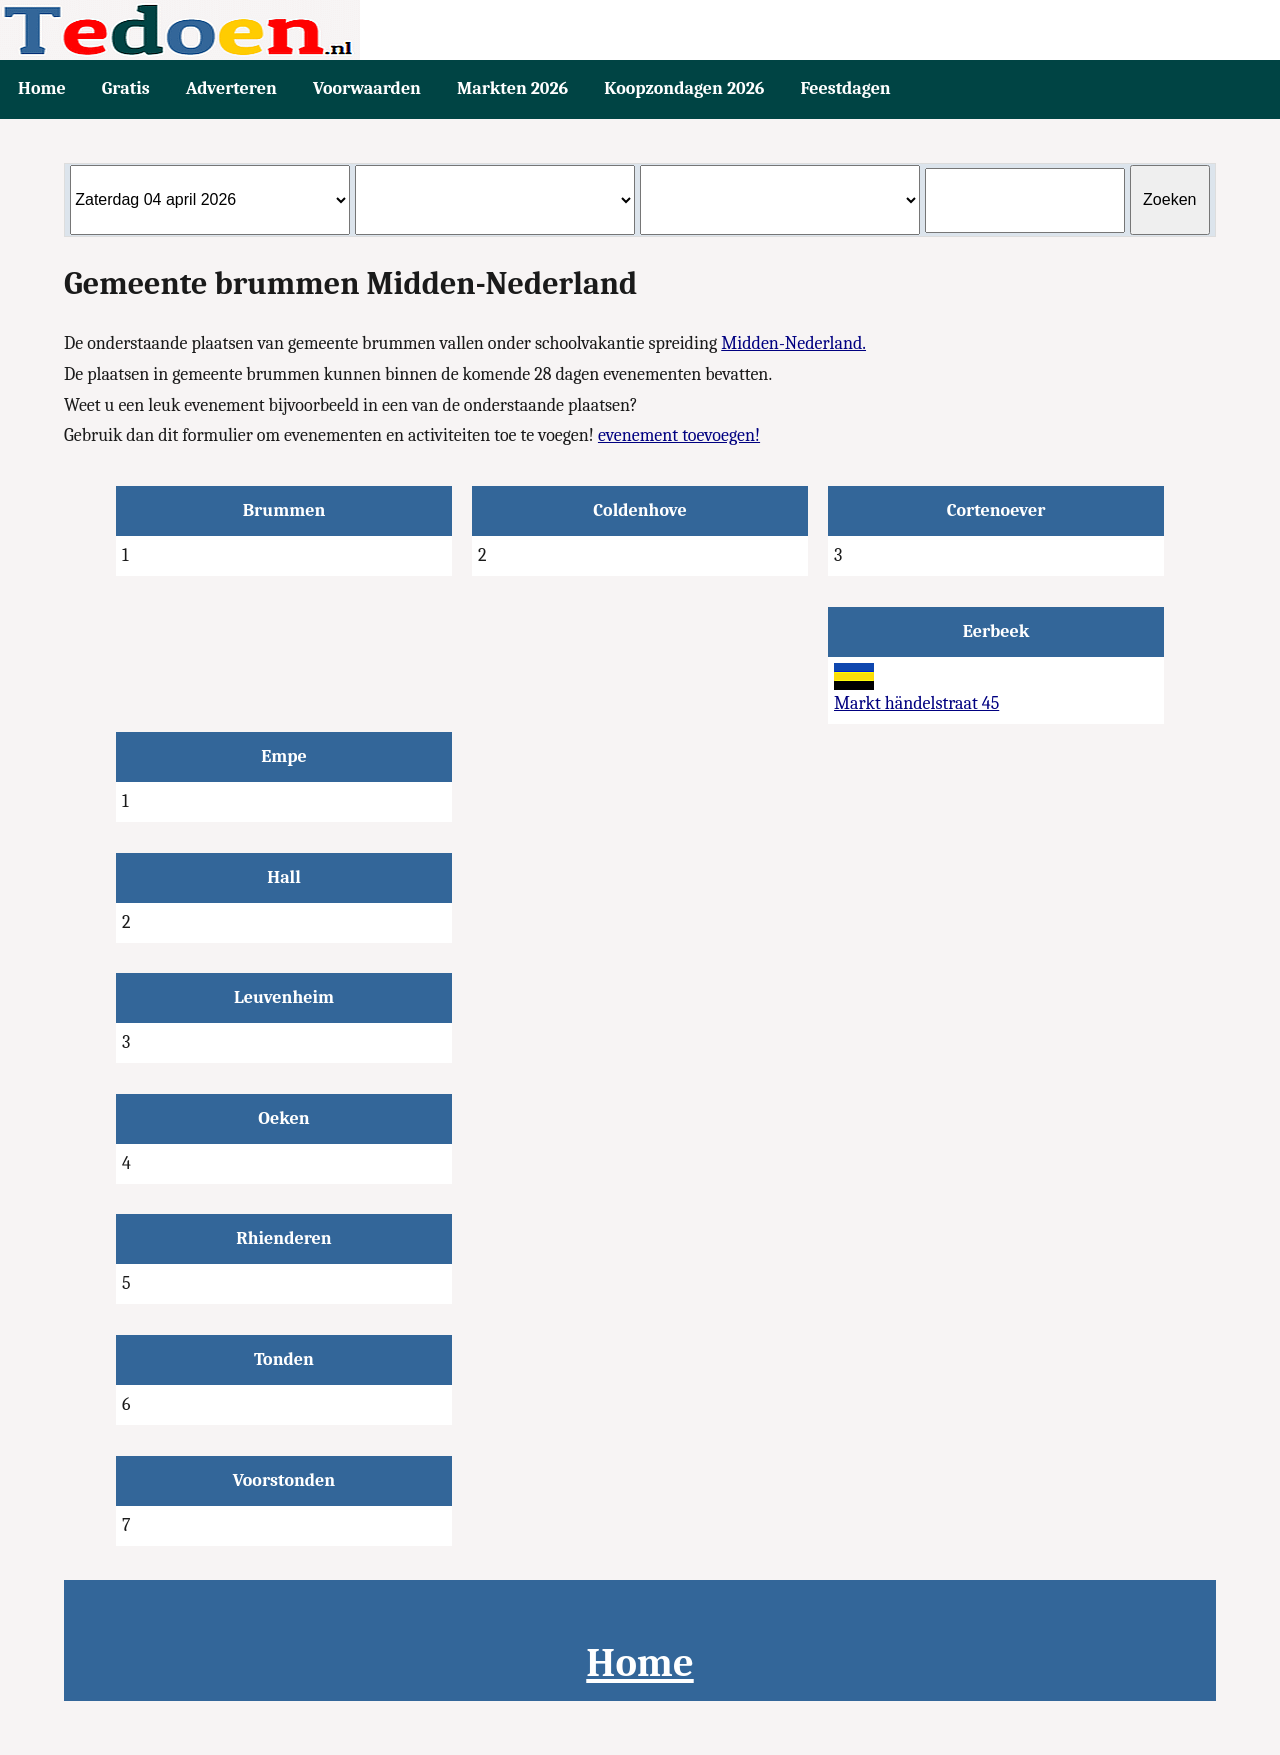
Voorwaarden (367, 88)
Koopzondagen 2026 (684, 88)
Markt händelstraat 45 (916, 703)
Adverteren (231, 88)
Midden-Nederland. (793, 343)
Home (42, 88)
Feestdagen (845, 88)
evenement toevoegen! (679, 435)
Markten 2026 (512, 88)
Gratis (126, 88)
